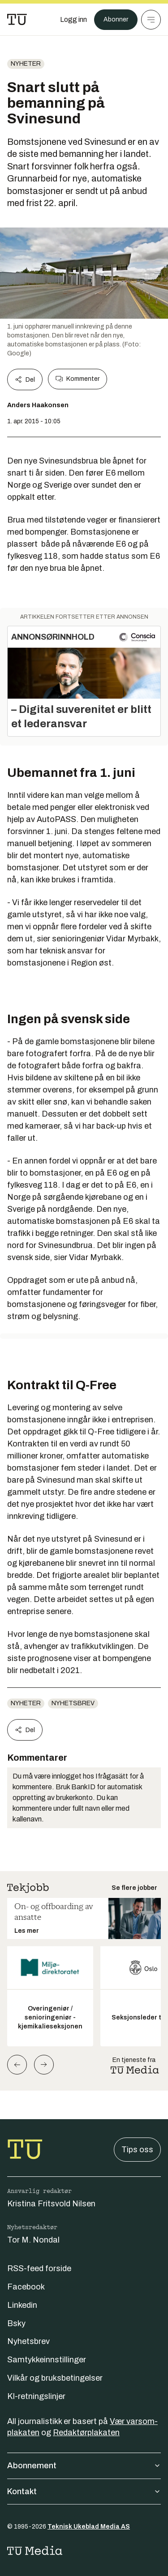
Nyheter (26, 63)
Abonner (115, 19)
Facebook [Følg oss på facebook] (26, 2286)
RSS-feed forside (39, 2268)
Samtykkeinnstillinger (46, 2359)
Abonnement (84, 2465)
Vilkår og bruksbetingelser (55, 2378)
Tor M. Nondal (33, 2239)
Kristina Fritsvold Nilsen (51, 2203)
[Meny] (151, 20)
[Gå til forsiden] (17, 20)
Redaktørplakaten (86, 2432)
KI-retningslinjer (36, 2396)
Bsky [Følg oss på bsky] (16, 2323)
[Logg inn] (73, 19)
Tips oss (137, 2149)
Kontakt (84, 2491)
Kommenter (77, 379)
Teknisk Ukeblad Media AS (88, 2526)
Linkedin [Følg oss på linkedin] (22, 2305)
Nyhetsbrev (73, 1703)
